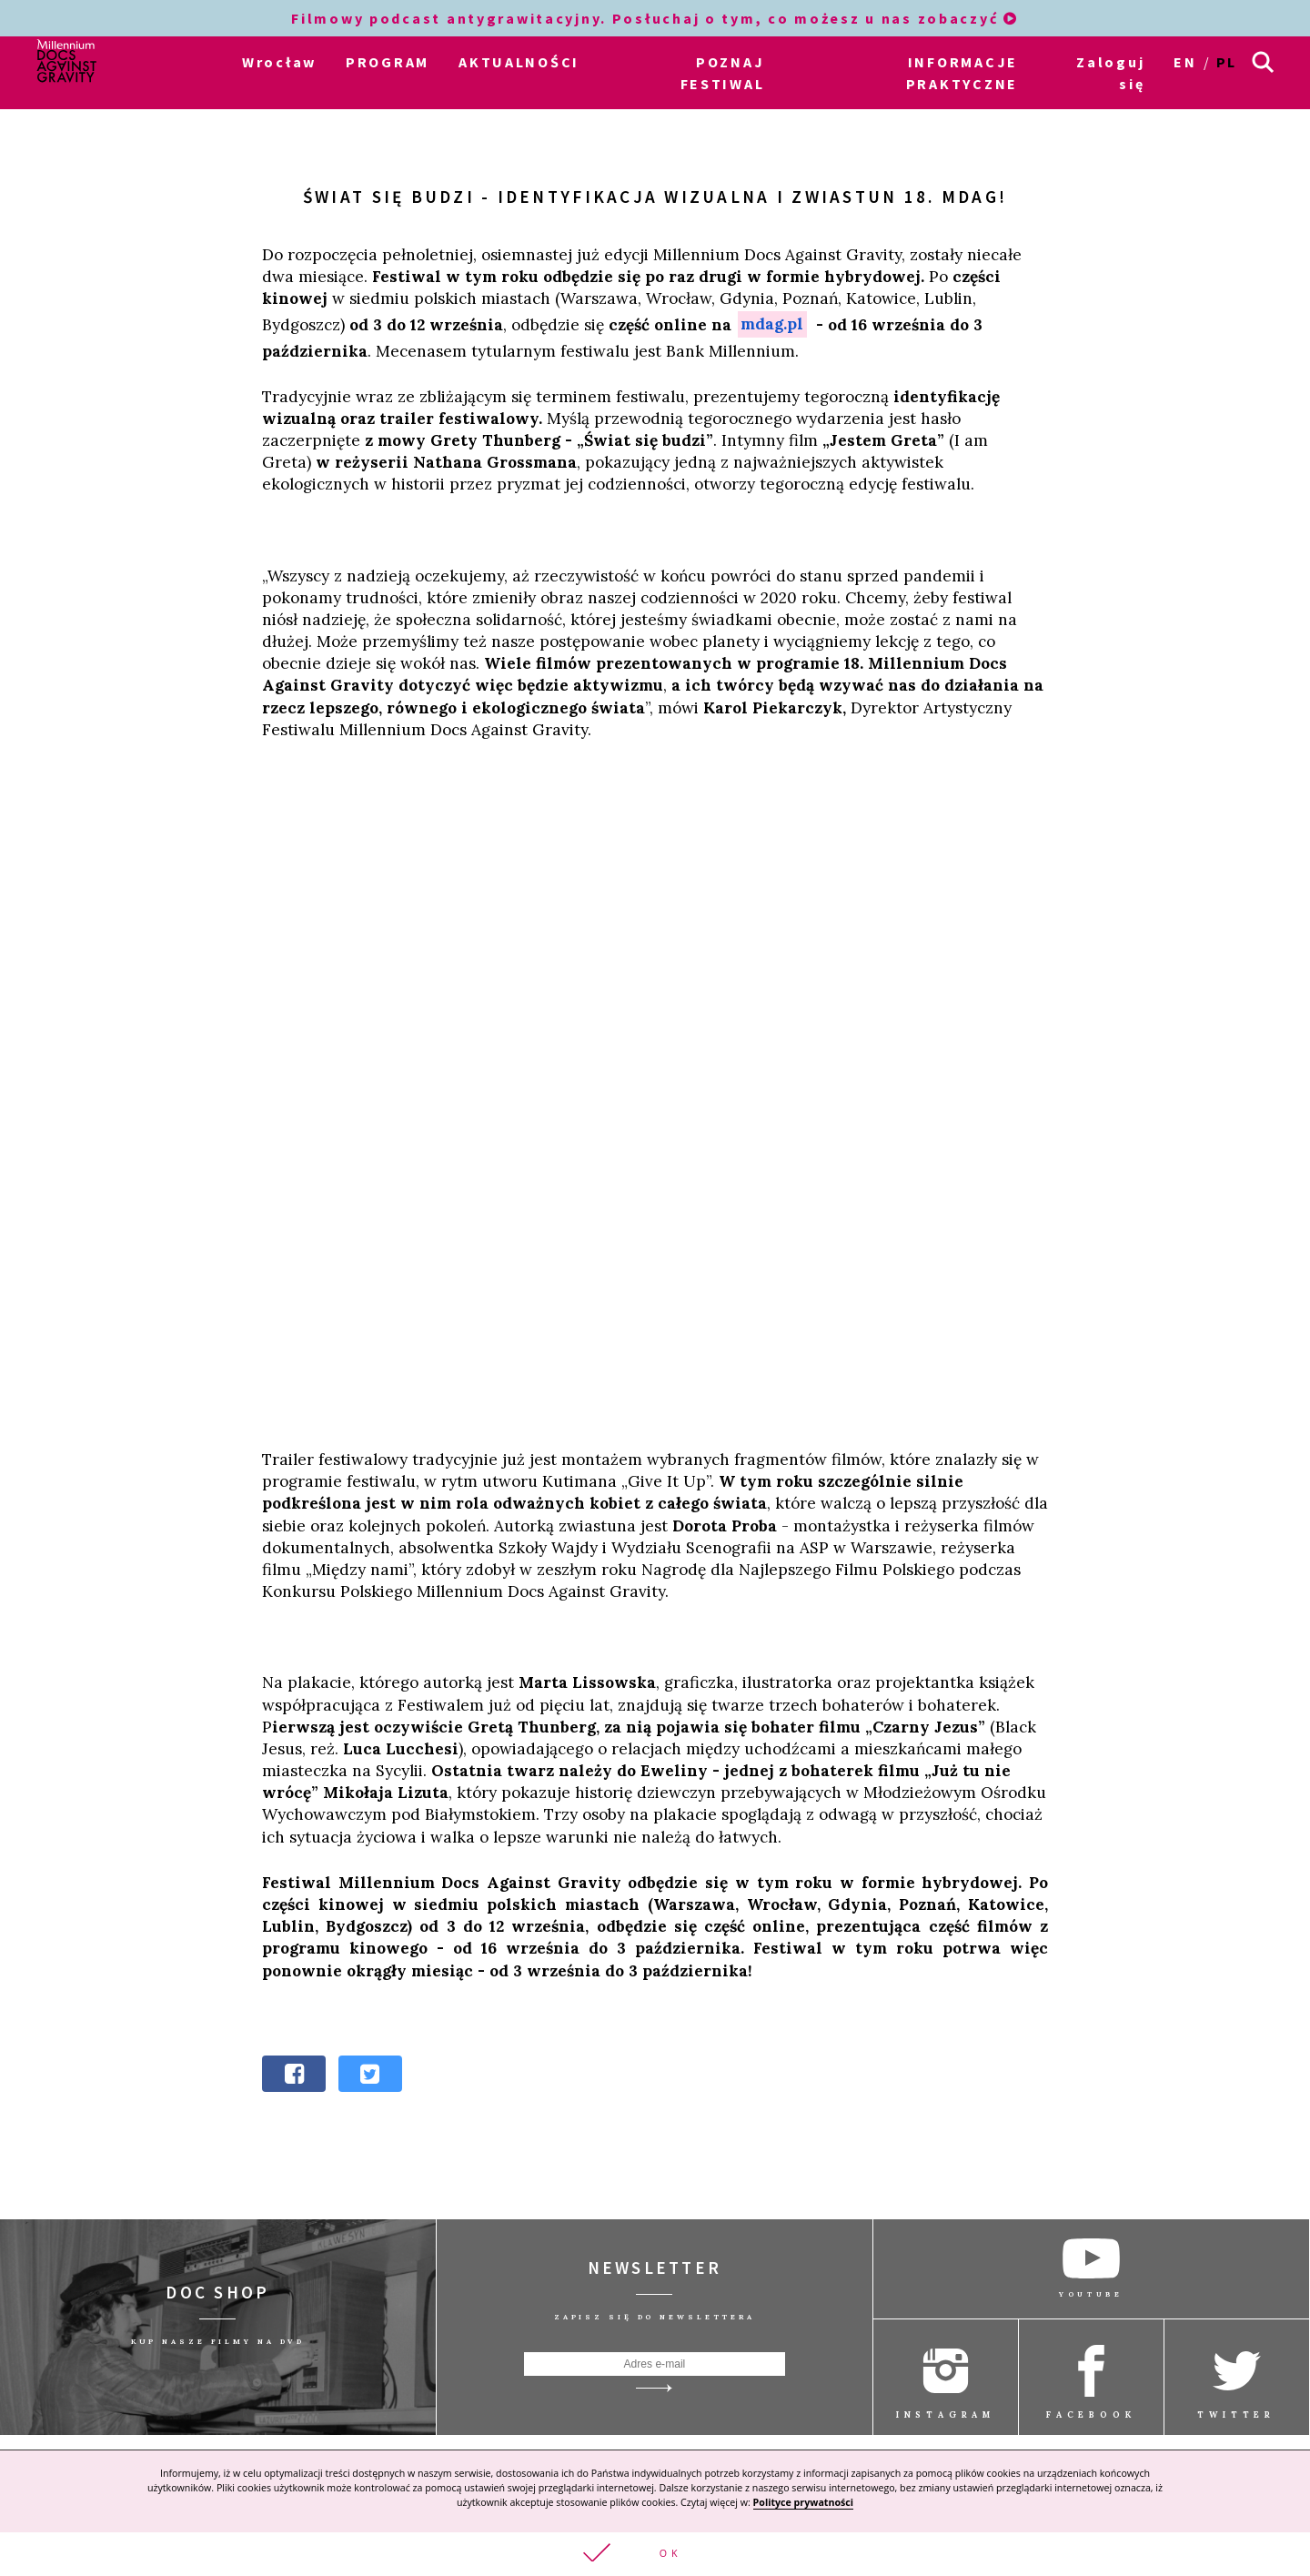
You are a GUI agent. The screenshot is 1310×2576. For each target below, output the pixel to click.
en (1185, 62)
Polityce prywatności (803, 2500)
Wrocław (279, 62)
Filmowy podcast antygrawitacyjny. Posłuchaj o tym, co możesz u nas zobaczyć (654, 18)
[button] (655, 2553)
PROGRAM (387, 62)
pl (1226, 62)
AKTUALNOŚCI (518, 62)
